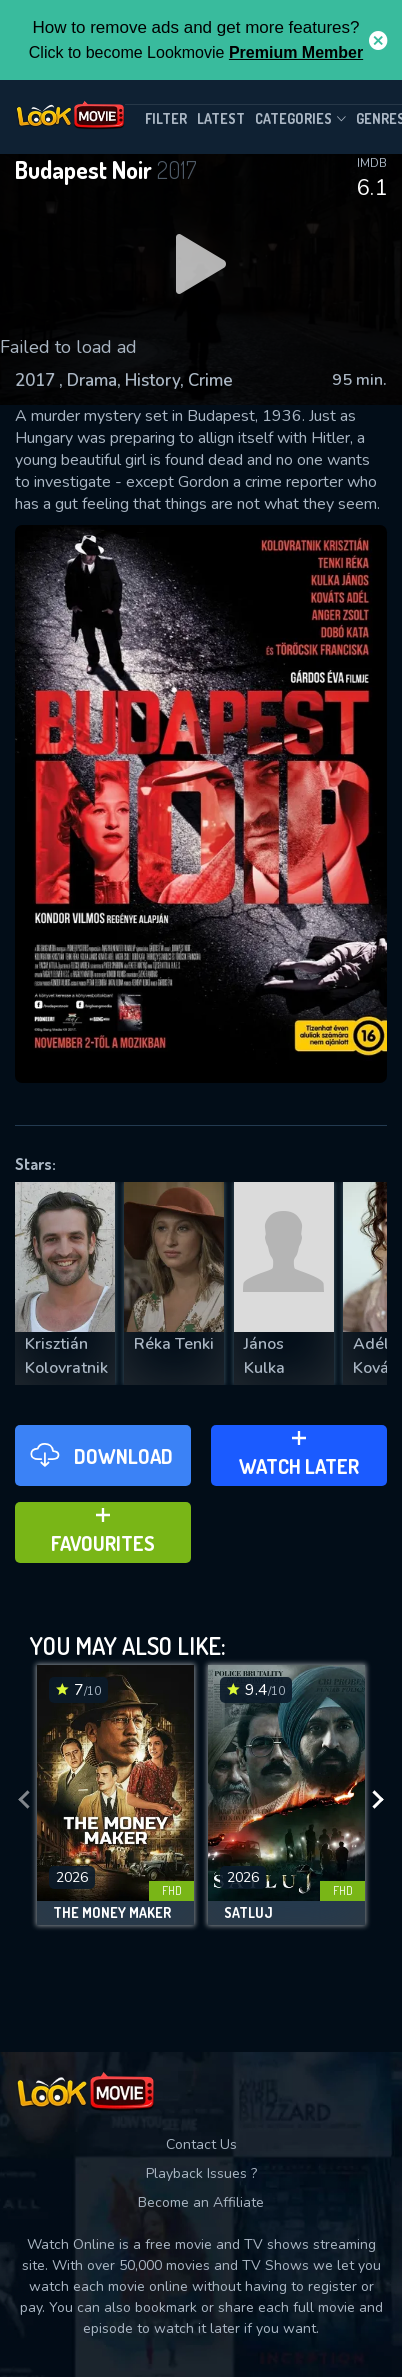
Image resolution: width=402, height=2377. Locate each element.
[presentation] (24, 1800)
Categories (300, 119)
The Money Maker (112, 1913)
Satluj (248, 1913)
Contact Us (201, 2144)
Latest (221, 118)
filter (166, 118)
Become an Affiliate (201, 2202)
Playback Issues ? (201, 2173)
